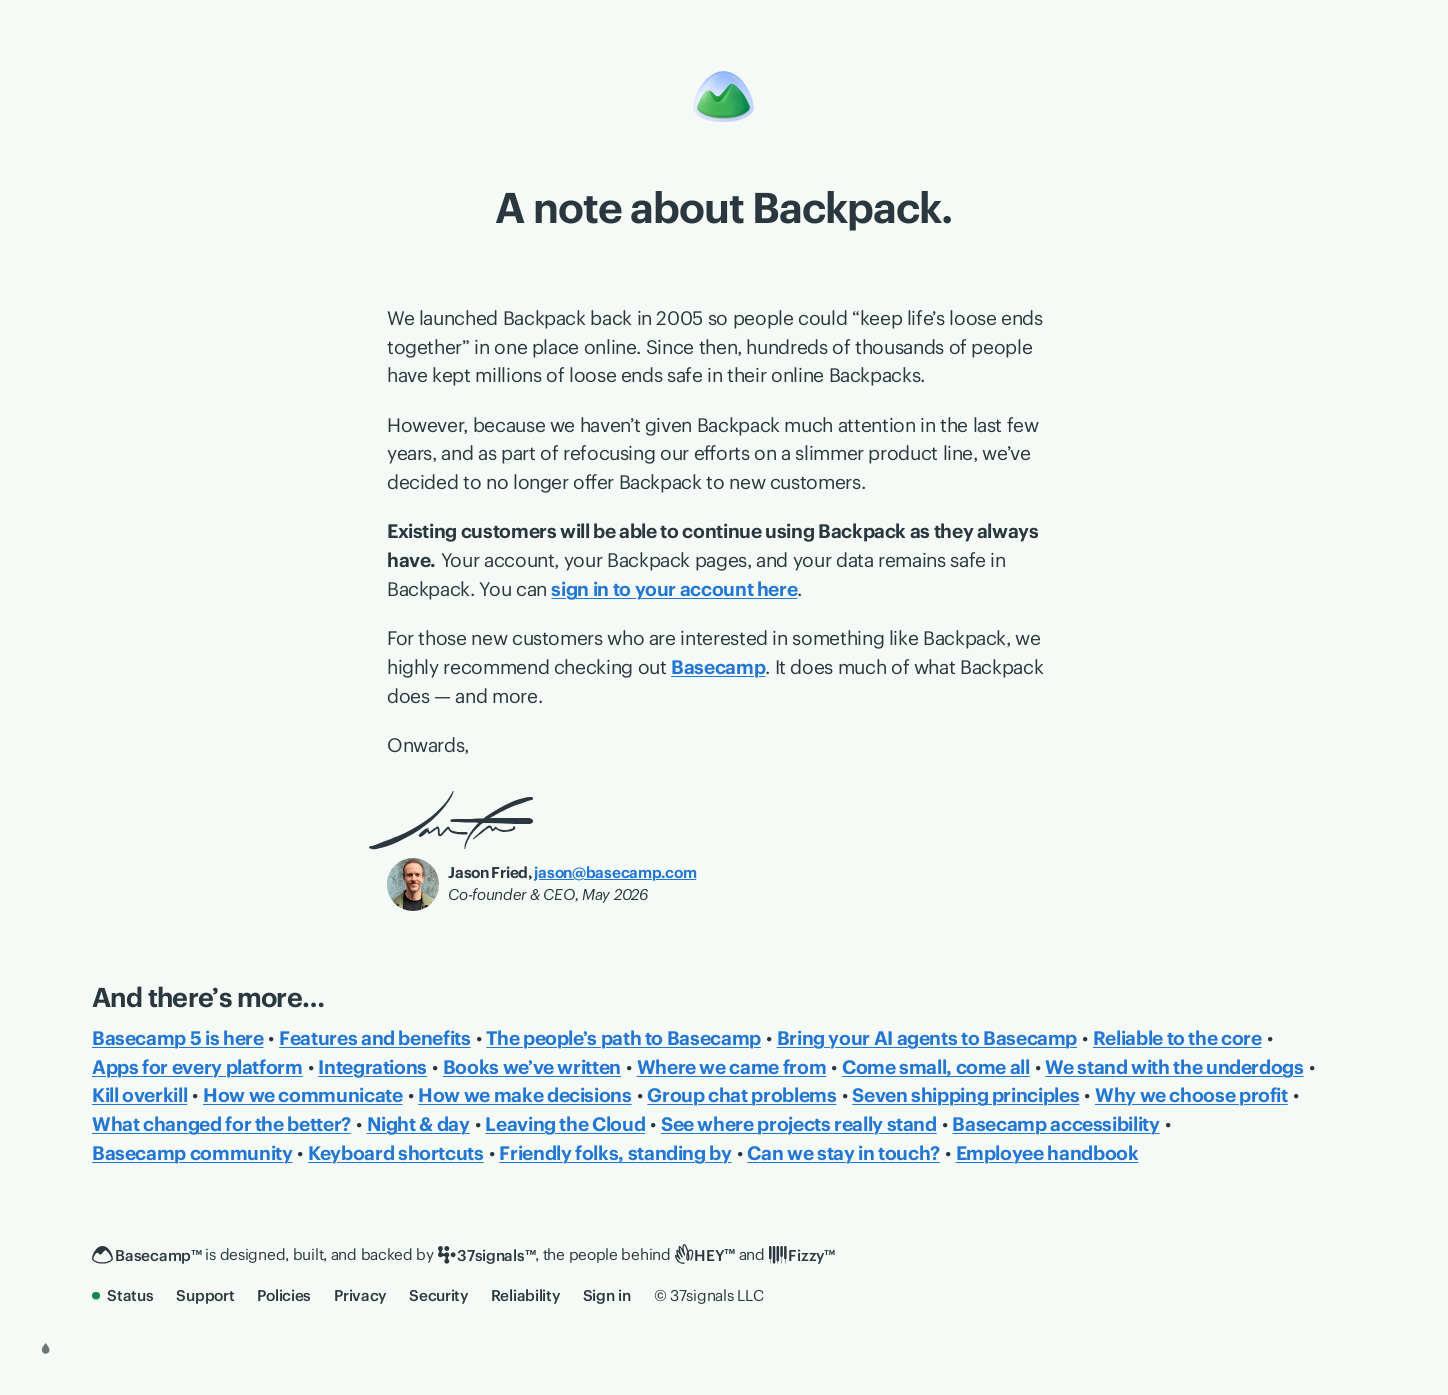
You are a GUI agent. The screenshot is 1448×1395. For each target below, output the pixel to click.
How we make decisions (524, 1095)
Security (438, 1295)
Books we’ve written (532, 1067)
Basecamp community (192, 1153)
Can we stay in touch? (843, 1153)
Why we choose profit (1191, 1095)
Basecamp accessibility (1055, 1124)
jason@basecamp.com (615, 872)
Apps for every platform (197, 1067)
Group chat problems (741, 1095)
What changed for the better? (221, 1124)
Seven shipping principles (965, 1095)
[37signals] (487, 1256)
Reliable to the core (1177, 1038)
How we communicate (303, 1095)
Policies (284, 1295)
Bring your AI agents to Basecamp (927, 1038)
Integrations (372, 1067)
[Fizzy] (802, 1256)
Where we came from (732, 1067)
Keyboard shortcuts (396, 1153)
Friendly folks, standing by (615, 1153)
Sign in (607, 1295)
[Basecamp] (147, 1256)
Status (123, 1295)
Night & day (418, 1124)
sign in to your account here (674, 589)
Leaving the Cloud (565, 1124)
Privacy (360, 1295)
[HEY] (705, 1255)
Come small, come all (936, 1067)
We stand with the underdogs (1174, 1067)
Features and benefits (374, 1038)
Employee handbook (1047, 1153)
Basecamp (718, 667)
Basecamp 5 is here (178, 1038)
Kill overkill (139, 1095)
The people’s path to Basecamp (623, 1038)
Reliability (525, 1295)
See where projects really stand (799, 1124)
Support (205, 1295)
